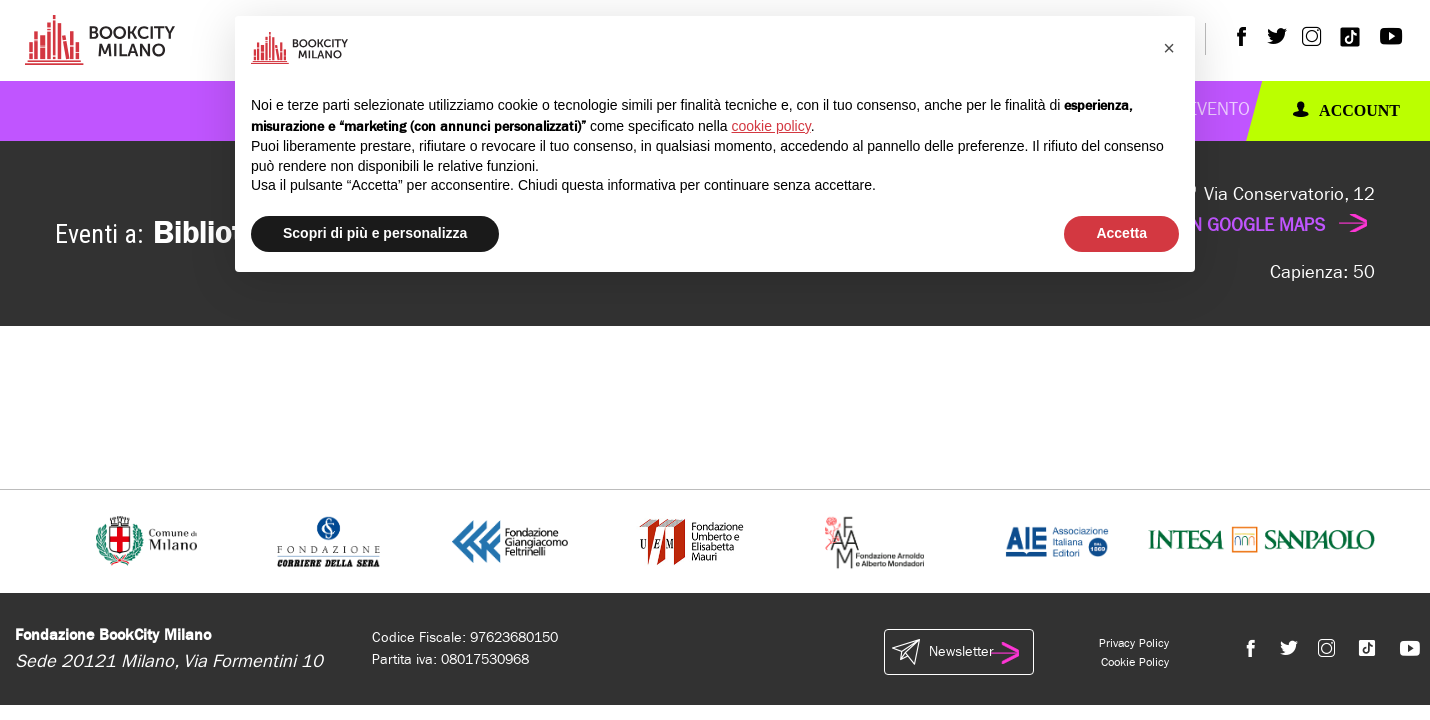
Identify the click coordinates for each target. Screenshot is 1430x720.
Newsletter (959, 652)
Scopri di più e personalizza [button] (375, 233)
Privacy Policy (1134, 643)
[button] (1169, 48)
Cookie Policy (1135, 662)
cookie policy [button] (771, 126)
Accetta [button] (1121, 233)
